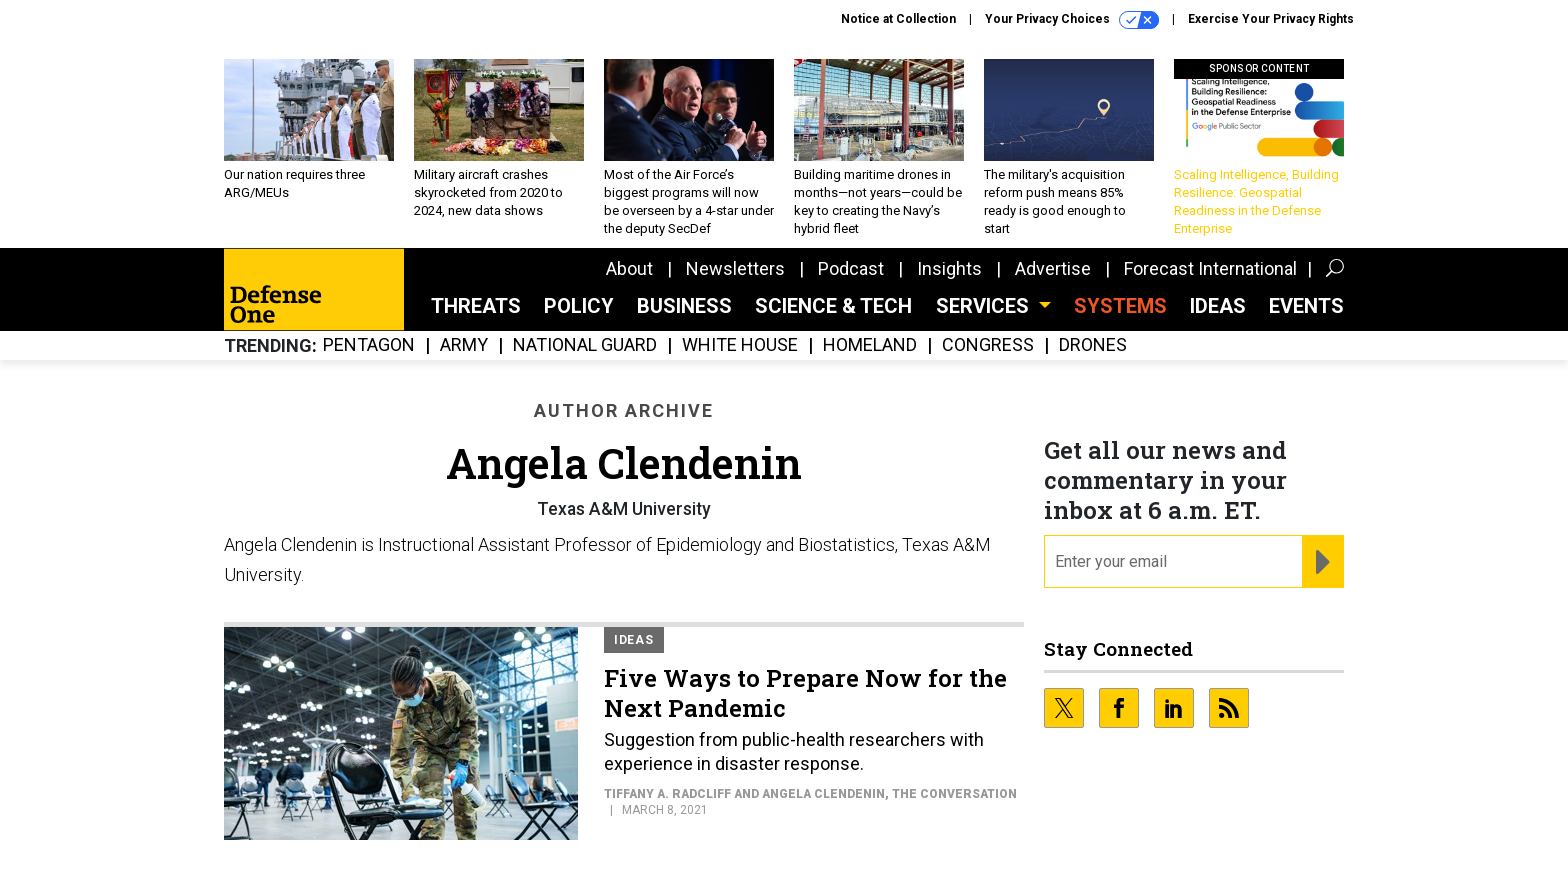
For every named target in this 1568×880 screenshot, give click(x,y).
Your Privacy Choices (1072, 20)
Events (1306, 306)
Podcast (851, 268)
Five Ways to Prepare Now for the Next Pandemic (805, 693)
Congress (988, 345)
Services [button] (985, 306)
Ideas (1218, 306)
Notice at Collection (898, 19)
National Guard (585, 345)
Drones (1093, 345)
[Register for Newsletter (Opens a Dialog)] (1322, 562)
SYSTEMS (1120, 306)
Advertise (1053, 268)
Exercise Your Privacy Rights (1271, 19)
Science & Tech (833, 306)
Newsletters (735, 268)
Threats (476, 306)
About (629, 268)
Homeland (870, 345)
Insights (949, 268)
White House (740, 345)
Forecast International (1210, 268)
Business (684, 306)
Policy (579, 306)
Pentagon (369, 345)
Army (464, 345)
